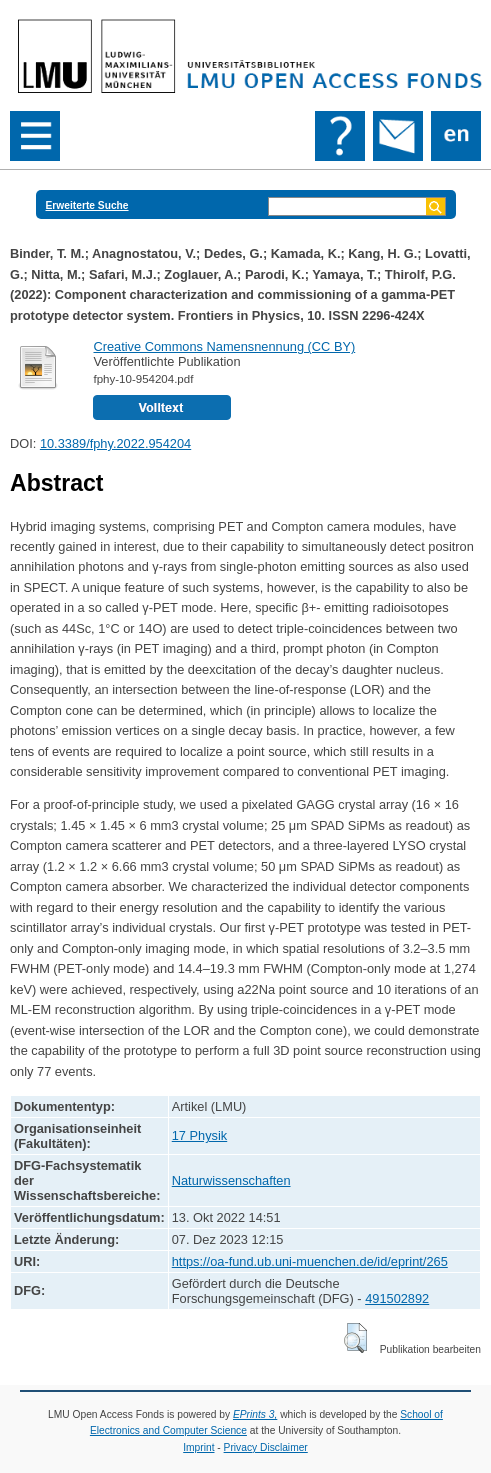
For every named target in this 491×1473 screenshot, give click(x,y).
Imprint (198, 1447)
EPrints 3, (255, 1414)
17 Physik (199, 1135)
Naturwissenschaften (231, 1180)
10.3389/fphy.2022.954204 (115, 443)
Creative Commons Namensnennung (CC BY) (224, 346)
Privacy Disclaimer (266, 1447)
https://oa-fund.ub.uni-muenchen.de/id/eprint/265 (310, 1261)
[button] (355, 1338)
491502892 (397, 1298)
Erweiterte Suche (87, 205)
